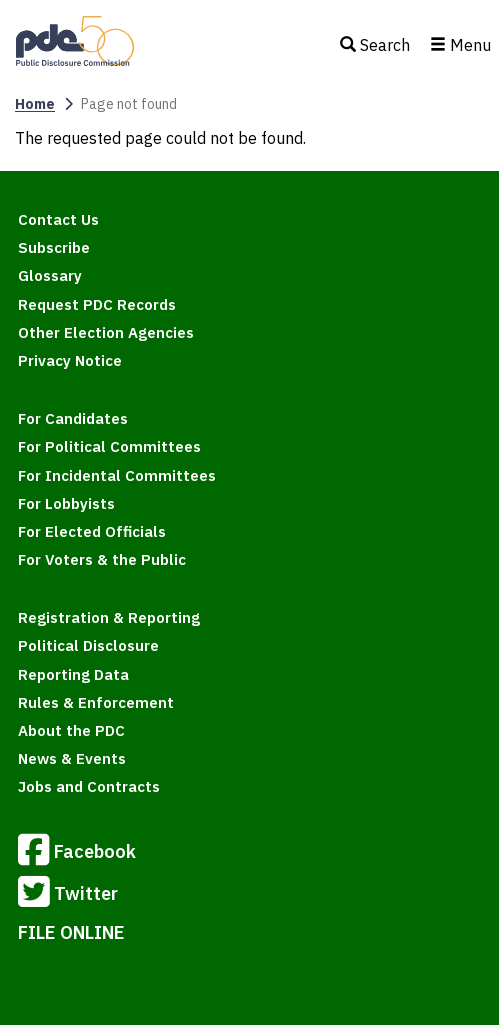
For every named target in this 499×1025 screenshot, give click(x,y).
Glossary (50, 275)
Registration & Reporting (109, 617)
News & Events (72, 758)
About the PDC (71, 730)
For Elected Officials (92, 531)
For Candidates (73, 418)
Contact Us (58, 219)
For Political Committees (109, 446)
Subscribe (54, 247)
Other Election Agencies (106, 332)
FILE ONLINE (71, 932)
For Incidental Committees (117, 475)
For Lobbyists (66, 503)
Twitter (68, 895)
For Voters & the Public (102, 559)
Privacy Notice (70, 360)
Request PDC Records (97, 304)
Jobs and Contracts (89, 786)
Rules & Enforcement (96, 702)
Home (35, 104)
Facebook (77, 853)
